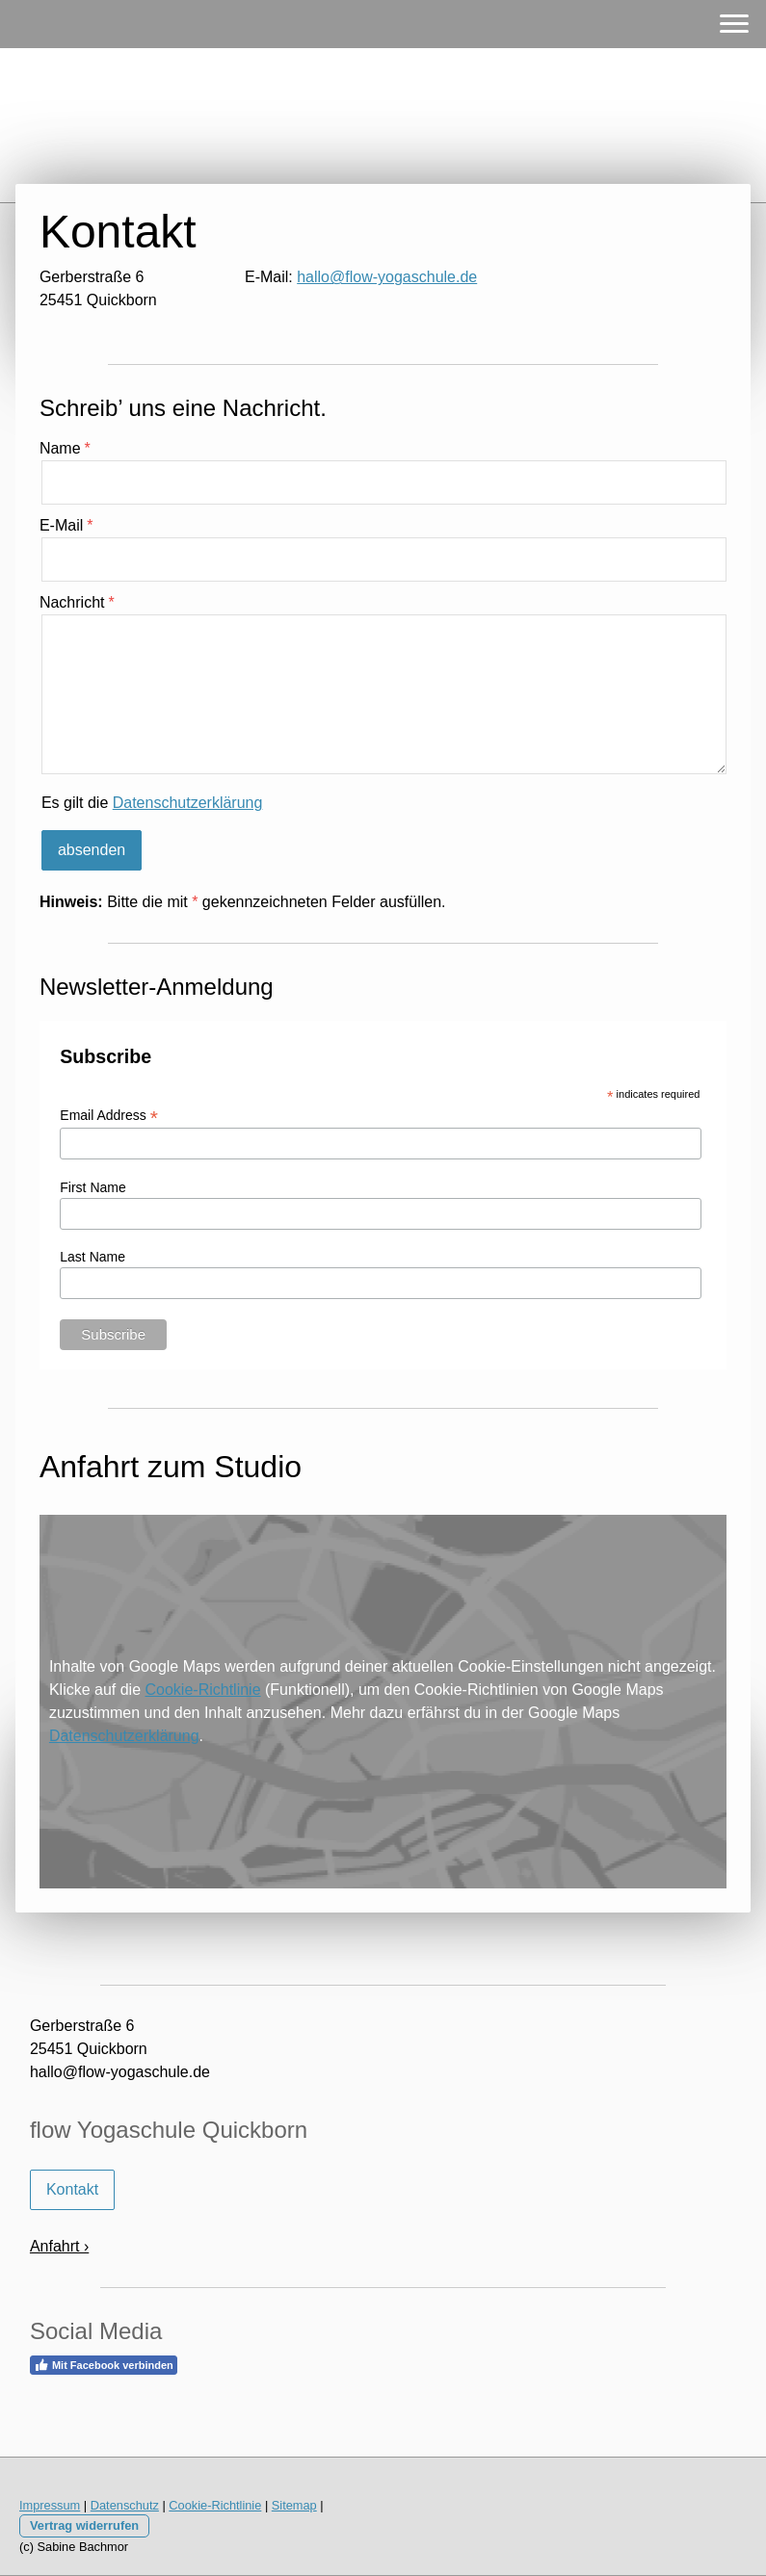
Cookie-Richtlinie (203, 1689)
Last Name (92, 1256)
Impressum (49, 2505)
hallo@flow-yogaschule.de (387, 277)
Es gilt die (151, 802)
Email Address (109, 1115)
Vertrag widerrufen (84, 2525)
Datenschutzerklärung (188, 802)
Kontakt (72, 2189)
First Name (92, 1187)
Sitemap (294, 2505)
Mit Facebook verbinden (103, 2365)
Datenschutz (125, 2505)
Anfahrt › (59, 2246)
